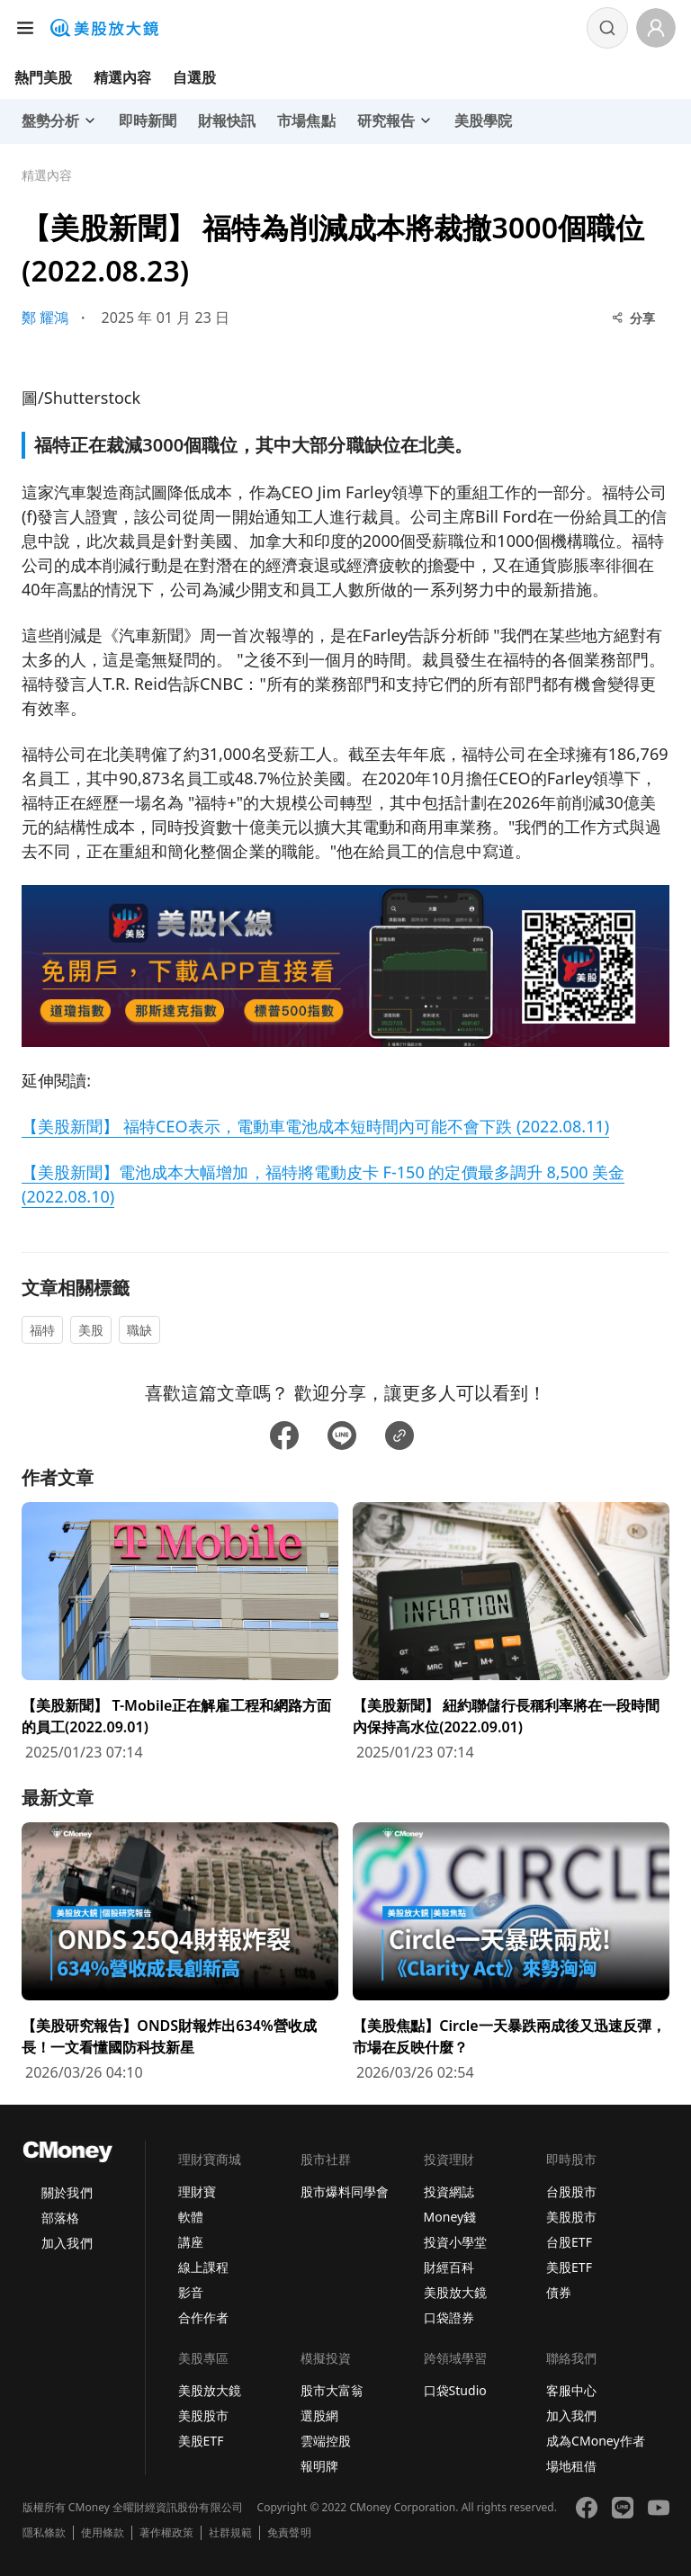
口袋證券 (449, 2317)
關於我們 (66, 2192)
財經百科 (449, 2267)
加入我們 (66, 2242)
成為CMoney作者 (595, 2440)
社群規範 (230, 2533)
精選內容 (122, 77)
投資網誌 (449, 2191)
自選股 (194, 77)
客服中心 (571, 2390)
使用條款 (102, 2533)
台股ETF (569, 2241)
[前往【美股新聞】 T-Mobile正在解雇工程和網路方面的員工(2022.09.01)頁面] (180, 1632)
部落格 (60, 2217)
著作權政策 (166, 2533)
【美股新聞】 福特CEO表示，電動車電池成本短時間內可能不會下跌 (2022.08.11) (315, 1126)
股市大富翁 (332, 2390)
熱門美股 (43, 77)
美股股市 (571, 2216)
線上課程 (203, 2267)
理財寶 (197, 2191)
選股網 (319, 2415)
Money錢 (450, 2216)
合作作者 (203, 2317)
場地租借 (571, 2465)
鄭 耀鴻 (45, 317)
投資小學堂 (455, 2241)
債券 (558, 2292)
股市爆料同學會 (345, 2191)
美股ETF (569, 2267)
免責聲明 (288, 2533)
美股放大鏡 (455, 2292)
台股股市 (571, 2191)
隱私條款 (44, 2533)
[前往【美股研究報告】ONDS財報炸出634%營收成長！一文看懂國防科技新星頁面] (180, 1952)
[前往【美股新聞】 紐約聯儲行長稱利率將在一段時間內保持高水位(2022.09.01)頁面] (511, 1632)
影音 (190, 2292)
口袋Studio (455, 2390)
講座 (190, 2241)
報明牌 (319, 2465)
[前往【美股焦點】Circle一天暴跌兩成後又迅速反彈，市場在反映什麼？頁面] (511, 1952)
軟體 (190, 2216)
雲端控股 (326, 2440)
